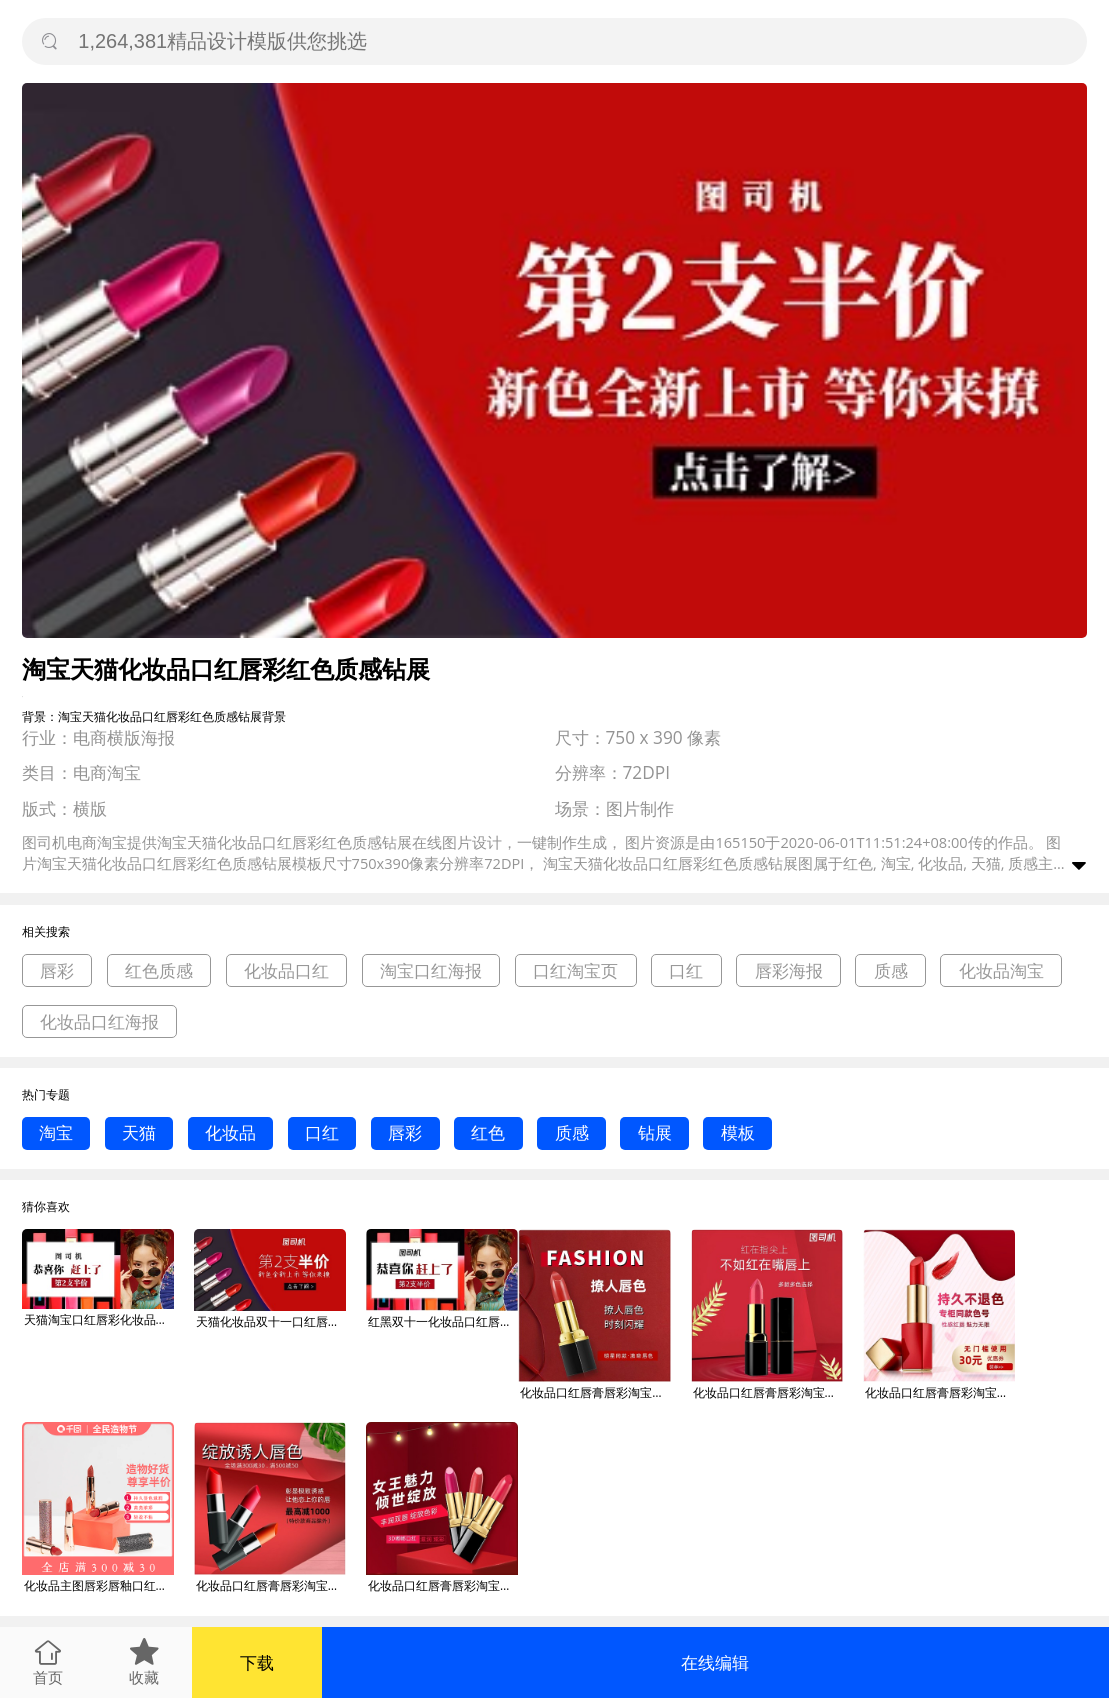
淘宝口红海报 (431, 970)
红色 (488, 1132)
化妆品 (230, 1132)
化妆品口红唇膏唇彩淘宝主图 (595, 1392)
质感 (891, 970)
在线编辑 (715, 1662)
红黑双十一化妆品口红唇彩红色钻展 (443, 1321)
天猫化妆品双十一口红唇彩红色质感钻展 (271, 1321)
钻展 (655, 1132)
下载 (257, 1662)
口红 (686, 970)
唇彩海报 (789, 970)
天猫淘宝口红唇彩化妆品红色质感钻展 (99, 1319)
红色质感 (159, 970)
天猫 (139, 1132)
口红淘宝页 (575, 970)
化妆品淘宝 (1001, 970)
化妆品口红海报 (99, 1021)
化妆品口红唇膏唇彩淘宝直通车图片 (271, 1585)
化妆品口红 (286, 970)
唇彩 (57, 970)
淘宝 (56, 1132)
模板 (738, 1132)
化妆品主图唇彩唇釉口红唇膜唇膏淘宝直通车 (99, 1585)
